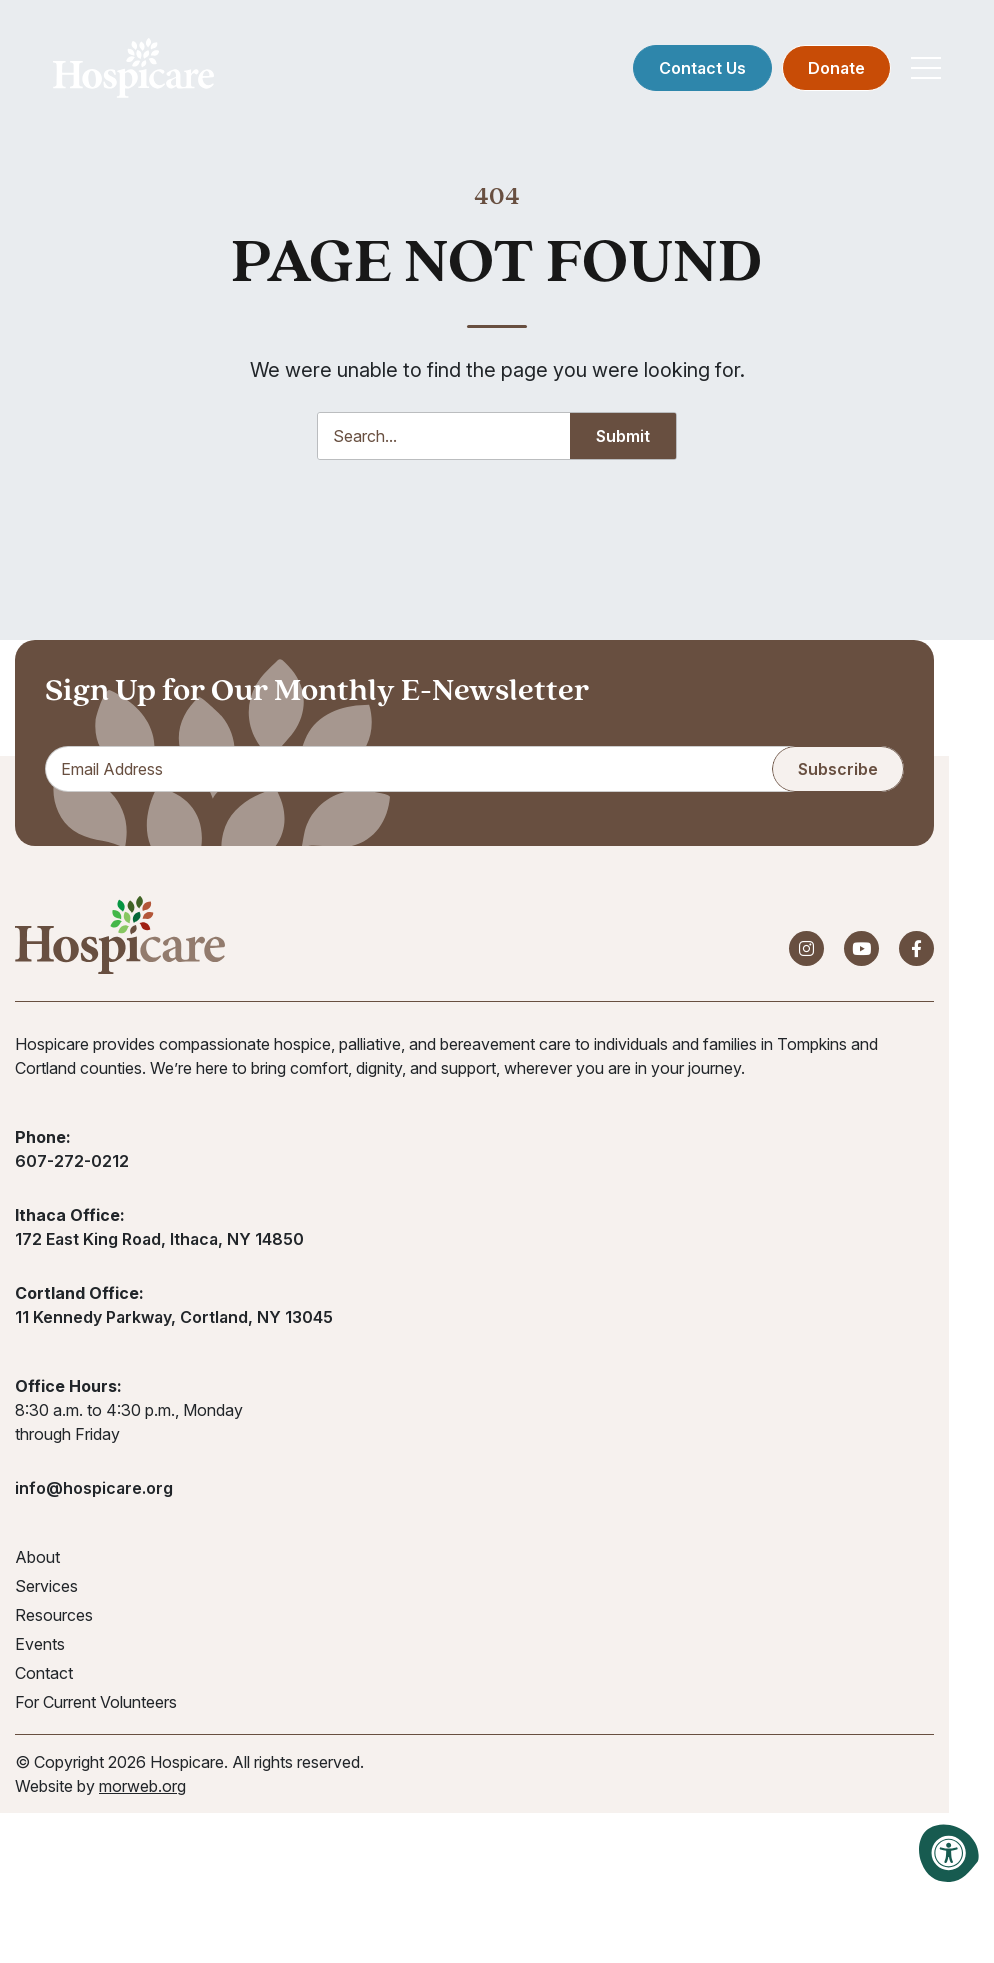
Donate (834, 70)
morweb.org (142, 1789)
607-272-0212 (72, 1164)
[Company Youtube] (861, 951)
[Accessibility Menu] (949, 1853)
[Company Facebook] (916, 951)
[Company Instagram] (806, 951)
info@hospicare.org (94, 1491)
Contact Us (700, 70)
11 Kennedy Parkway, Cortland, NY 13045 (174, 1320)
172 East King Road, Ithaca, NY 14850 (159, 1242)
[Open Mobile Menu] (924, 70)
